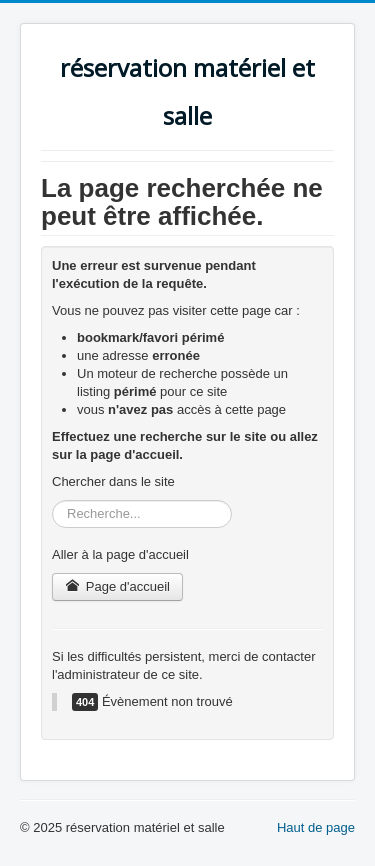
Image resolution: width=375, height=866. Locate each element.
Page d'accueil (117, 586)
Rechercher (52, 500)
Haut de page (316, 827)
